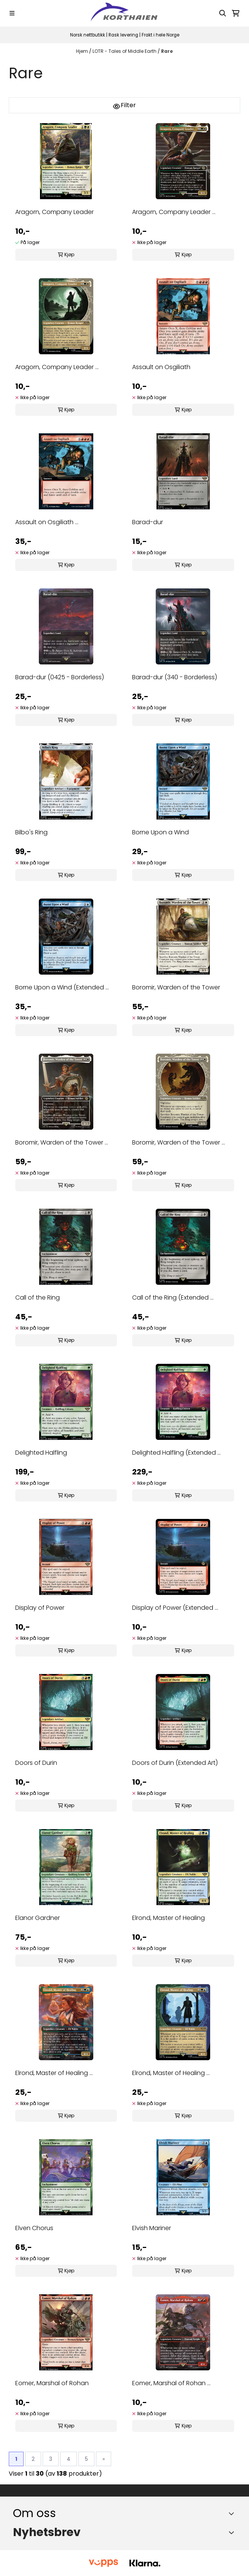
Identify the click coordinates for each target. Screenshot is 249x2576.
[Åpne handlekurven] (236, 13)
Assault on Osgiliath (161, 367)
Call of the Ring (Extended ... (173, 1297)
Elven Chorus (34, 2228)
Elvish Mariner (151, 2228)
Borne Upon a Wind (160, 832)
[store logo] (124, 13)
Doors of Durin (36, 1762)
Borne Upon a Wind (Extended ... (62, 987)
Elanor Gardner (37, 1917)
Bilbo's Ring (31, 832)
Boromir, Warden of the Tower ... (61, 1142)
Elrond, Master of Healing (168, 1917)
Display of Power (39, 1607)
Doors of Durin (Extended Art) (175, 1762)
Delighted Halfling (41, 1452)
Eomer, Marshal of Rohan (52, 2383)
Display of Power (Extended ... (175, 1607)
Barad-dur (147, 522)
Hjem (82, 51)
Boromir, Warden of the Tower (176, 987)
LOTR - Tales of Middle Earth (125, 51)
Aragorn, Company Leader (54, 212)
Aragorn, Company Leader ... (173, 212)
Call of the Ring (37, 1297)
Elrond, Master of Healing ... (54, 2073)
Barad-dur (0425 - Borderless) (59, 677)
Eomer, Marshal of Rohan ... (171, 2383)
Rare (167, 51)
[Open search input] (222, 13)
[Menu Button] (12, 13)
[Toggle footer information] (233, 2513)
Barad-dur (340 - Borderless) (174, 677)
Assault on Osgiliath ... (46, 522)
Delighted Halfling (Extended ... (176, 1452)
